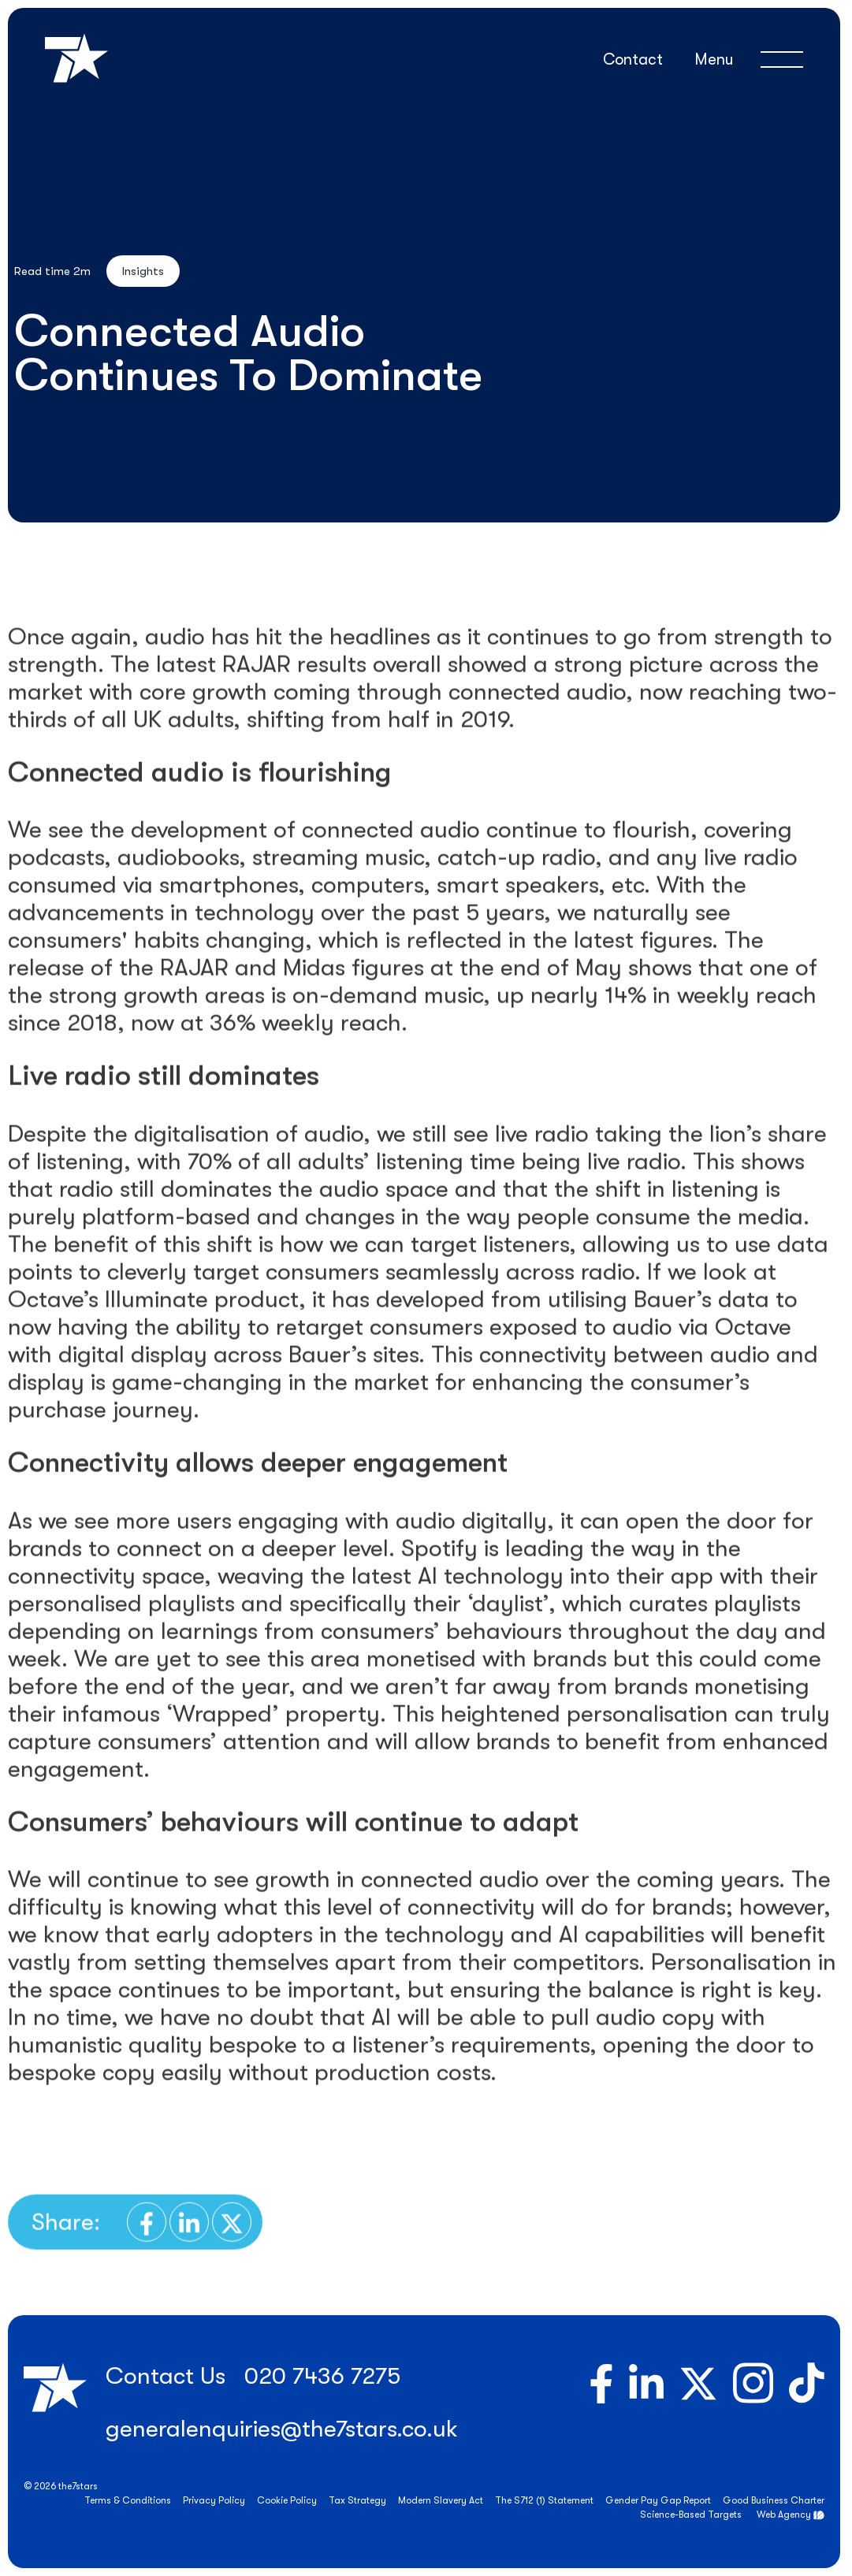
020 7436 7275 (322, 2375)
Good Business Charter (773, 2500)
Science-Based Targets (691, 2514)
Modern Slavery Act (440, 2500)
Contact (633, 59)
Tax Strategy (357, 2500)
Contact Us (165, 2375)
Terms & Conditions (127, 2500)
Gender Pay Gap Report (658, 2500)
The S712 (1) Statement (544, 2500)
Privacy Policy (214, 2500)
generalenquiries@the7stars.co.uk (282, 2428)
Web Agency (784, 2514)
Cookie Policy (287, 2500)
